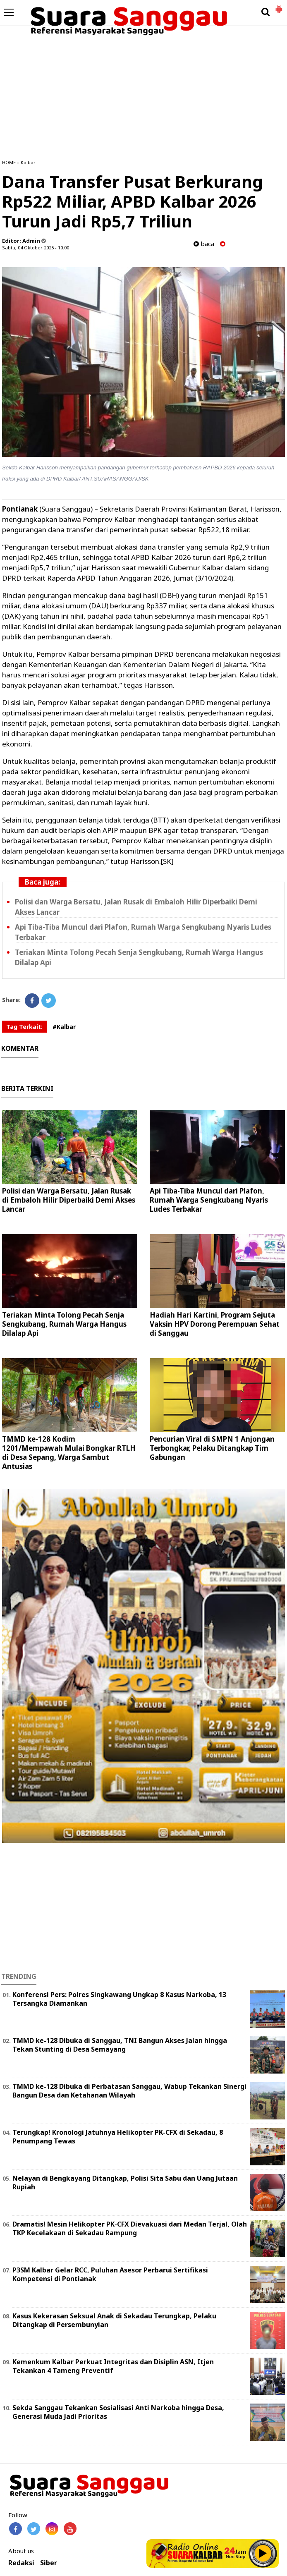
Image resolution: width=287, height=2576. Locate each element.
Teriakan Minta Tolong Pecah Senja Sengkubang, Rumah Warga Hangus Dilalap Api (64, 1324)
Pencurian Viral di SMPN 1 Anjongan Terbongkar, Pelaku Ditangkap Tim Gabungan (212, 1448)
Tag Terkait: (24, 1027)
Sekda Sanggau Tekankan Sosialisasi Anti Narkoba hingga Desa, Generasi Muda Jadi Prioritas (118, 2412)
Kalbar (28, 162)
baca (204, 243)
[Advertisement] (143, 91)
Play (263, 2553)
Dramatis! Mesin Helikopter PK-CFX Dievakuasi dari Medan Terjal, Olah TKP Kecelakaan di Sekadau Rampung (129, 2228)
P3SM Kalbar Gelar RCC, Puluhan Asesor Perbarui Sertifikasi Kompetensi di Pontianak (110, 2274)
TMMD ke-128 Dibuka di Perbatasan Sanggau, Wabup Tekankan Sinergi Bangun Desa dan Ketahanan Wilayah (129, 2091)
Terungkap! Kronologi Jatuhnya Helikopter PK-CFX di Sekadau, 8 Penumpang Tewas (117, 2136)
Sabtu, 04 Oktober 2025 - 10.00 (35, 247)
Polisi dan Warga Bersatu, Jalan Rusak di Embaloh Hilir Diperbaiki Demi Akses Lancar (68, 1200)
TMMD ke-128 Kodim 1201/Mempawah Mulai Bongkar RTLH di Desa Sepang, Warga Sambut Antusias (69, 1452)
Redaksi (21, 2563)
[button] (279, 6)
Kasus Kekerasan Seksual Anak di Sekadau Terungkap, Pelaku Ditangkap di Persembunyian (114, 2320)
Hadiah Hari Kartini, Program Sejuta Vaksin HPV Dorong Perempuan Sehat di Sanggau (215, 1324)
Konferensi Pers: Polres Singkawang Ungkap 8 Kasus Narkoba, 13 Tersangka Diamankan (119, 1999)
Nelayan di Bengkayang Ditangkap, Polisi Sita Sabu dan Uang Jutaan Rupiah (125, 2182)
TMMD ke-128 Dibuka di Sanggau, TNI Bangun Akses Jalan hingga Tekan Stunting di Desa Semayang (119, 2045)
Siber (48, 2563)
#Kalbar (64, 1027)
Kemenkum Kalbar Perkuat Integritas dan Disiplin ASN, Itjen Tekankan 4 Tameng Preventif (113, 2366)
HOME (9, 162)
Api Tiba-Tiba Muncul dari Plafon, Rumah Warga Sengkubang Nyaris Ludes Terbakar (209, 1200)
